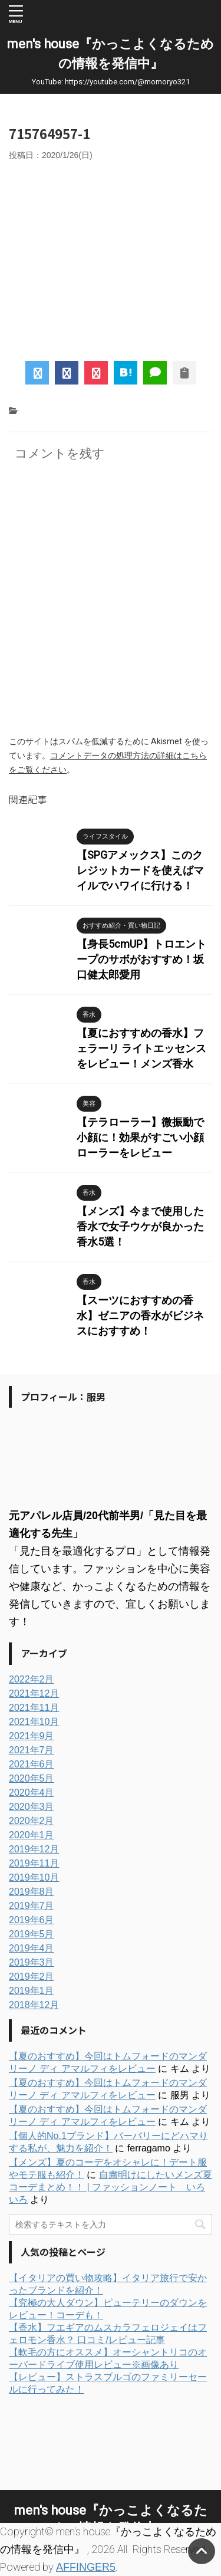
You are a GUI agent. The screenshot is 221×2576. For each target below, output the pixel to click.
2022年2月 (31, 1679)
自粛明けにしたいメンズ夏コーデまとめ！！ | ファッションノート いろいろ (110, 2187)
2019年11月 (34, 1863)
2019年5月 (31, 1934)
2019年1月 (31, 1991)
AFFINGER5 (86, 2567)
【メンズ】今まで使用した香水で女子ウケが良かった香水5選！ (140, 1226)
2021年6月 (31, 1764)
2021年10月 (34, 1722)
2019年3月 (31, 1962)
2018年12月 (34, 2005)
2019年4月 (31, 1948)
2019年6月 (31, 1920)
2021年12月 (34, 1693)
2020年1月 (31, 1835)
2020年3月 (31, 1807)
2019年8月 (31, 1892)
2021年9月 (31, 1736)
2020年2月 (31, 1821)
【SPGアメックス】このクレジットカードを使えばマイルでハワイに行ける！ (140, 870)
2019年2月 (31, 1977)
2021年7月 (31, 1750)
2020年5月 (31, 1778)
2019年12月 (34, 1849)
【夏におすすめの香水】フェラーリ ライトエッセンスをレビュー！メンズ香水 (141, 1048)
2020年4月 (31, 1793)
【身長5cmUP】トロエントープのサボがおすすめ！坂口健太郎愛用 (141, 959)
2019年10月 (34, 1877)
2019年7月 (31, 1906)
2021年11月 (34, 1708)
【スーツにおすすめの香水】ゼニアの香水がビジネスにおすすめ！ (140, 1315)
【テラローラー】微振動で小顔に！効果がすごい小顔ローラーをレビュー (140, 1137)
